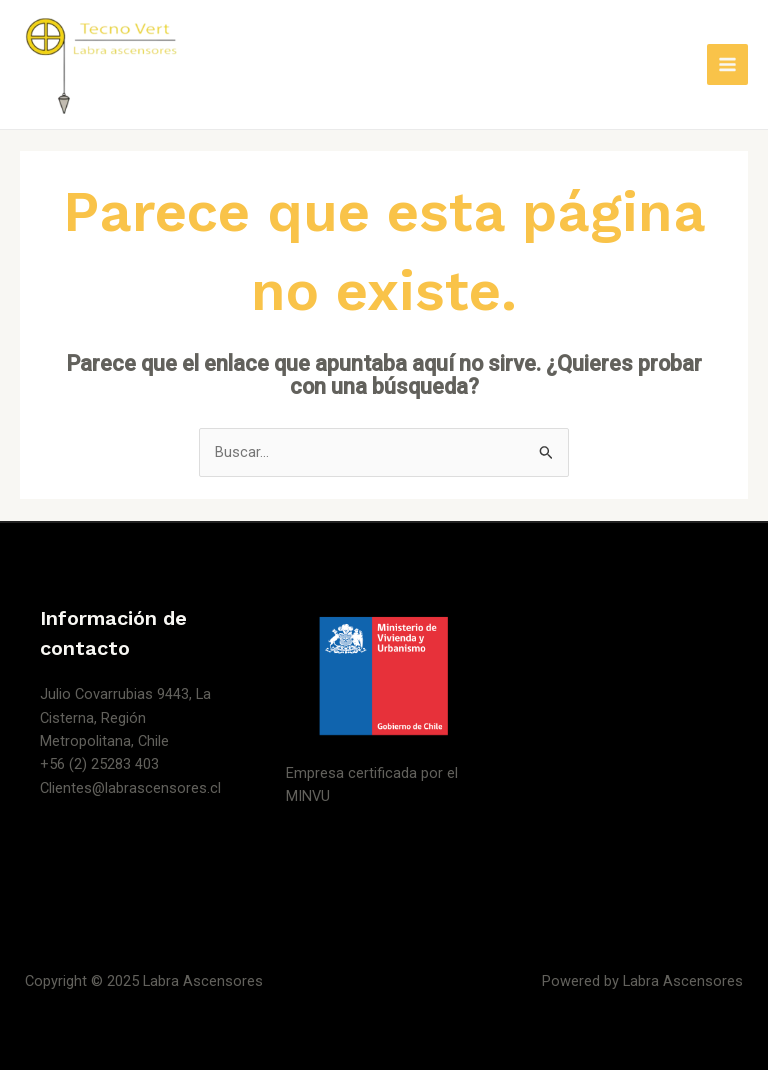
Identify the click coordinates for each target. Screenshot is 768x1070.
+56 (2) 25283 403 (99, 764)
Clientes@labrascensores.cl (130, 788)
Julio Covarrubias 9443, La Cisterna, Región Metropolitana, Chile (125, 717)
